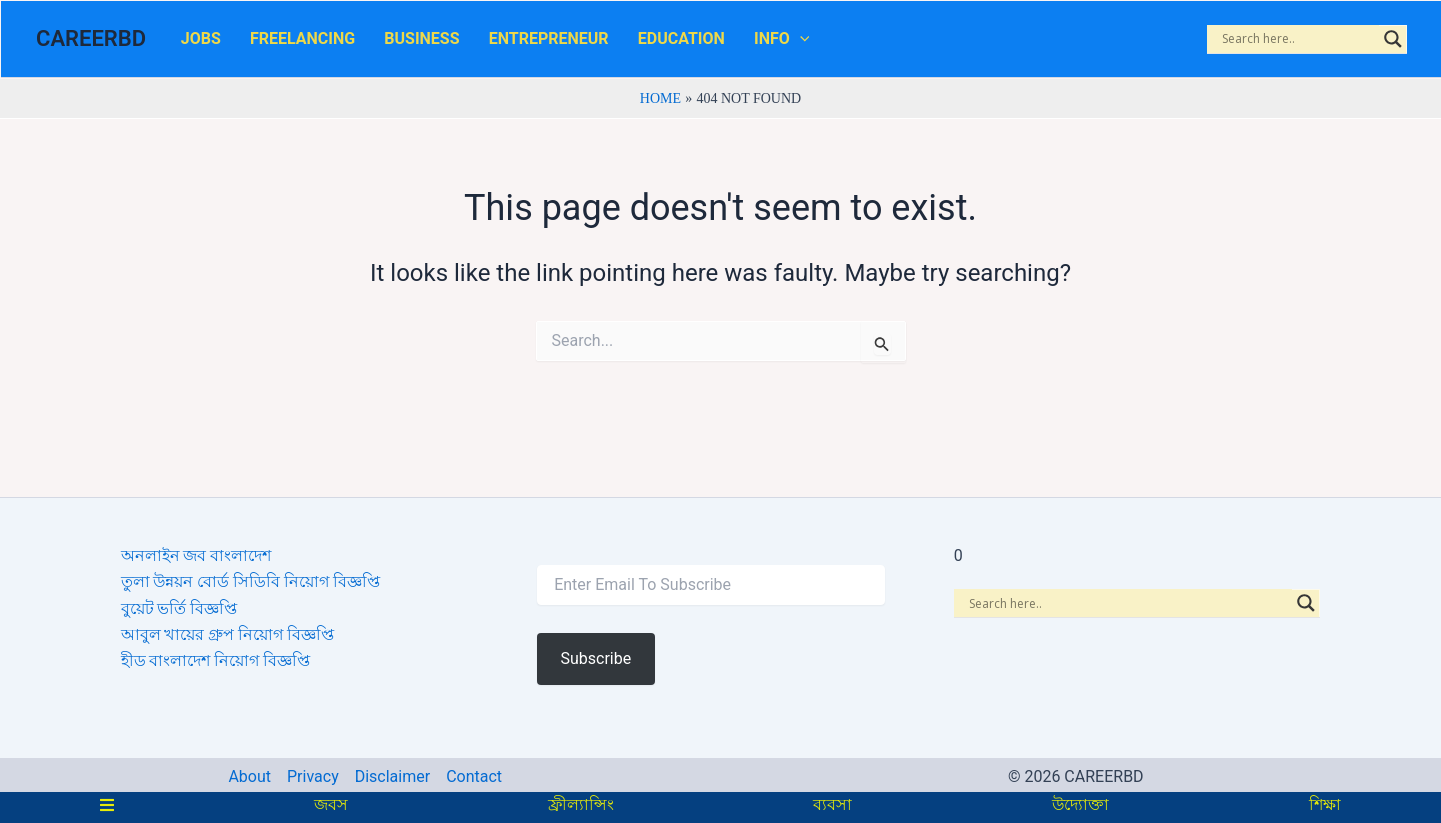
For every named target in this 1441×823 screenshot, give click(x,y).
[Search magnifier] (1393, 43)
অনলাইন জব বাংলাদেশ (196, 555)
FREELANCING (279, 42)
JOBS (193, 42)
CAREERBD (91, 42)
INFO (698, 43)
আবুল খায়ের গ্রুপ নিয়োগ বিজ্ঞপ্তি (228, 634)
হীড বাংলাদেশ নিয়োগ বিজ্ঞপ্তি (216, 661)
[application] (716, 43)
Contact (474, 776)
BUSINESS (383, 42)
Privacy (313, 776)
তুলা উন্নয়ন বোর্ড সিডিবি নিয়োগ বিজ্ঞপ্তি (251, 582)
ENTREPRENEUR (496, 42)
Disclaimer (392, 776)
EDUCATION (613, 42)
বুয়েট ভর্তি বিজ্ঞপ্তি (179, 608)
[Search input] (1298, 43)
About (249, 776)
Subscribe (595, 658)
